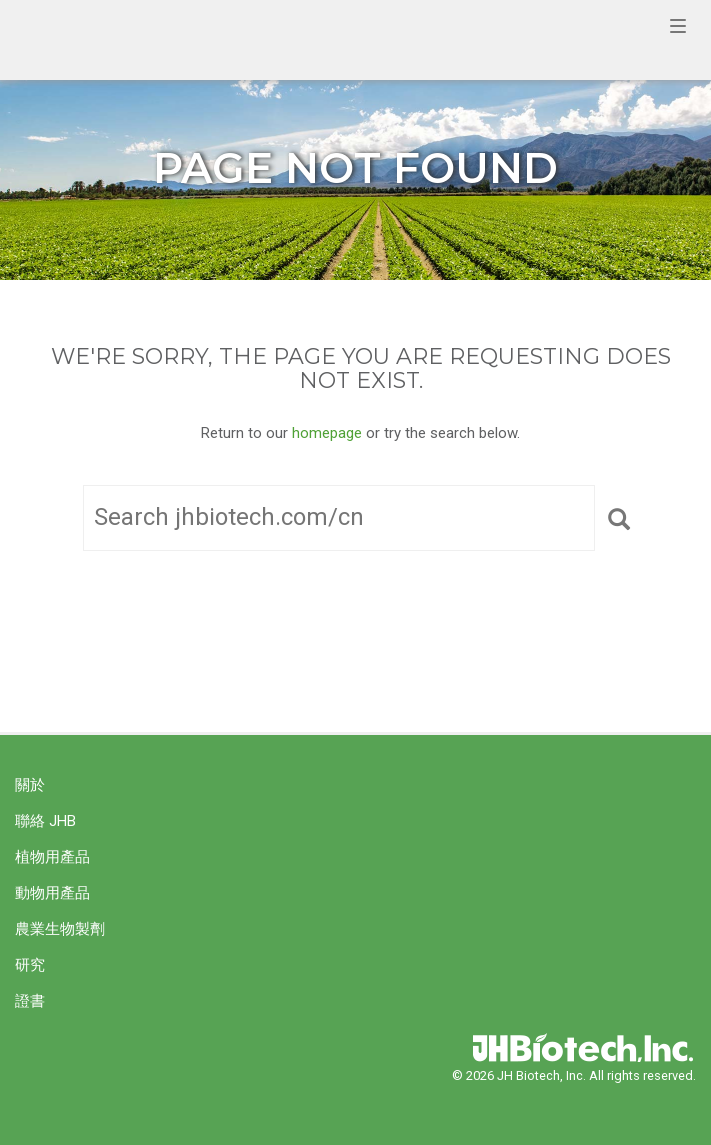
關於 (30, 785)
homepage (327, 433)
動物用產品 (52, 893)
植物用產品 (52, 857)
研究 (30, 965)
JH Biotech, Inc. (335, 40)
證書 (30, 1001)
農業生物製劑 (60, 929)
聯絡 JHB (45, 821)
